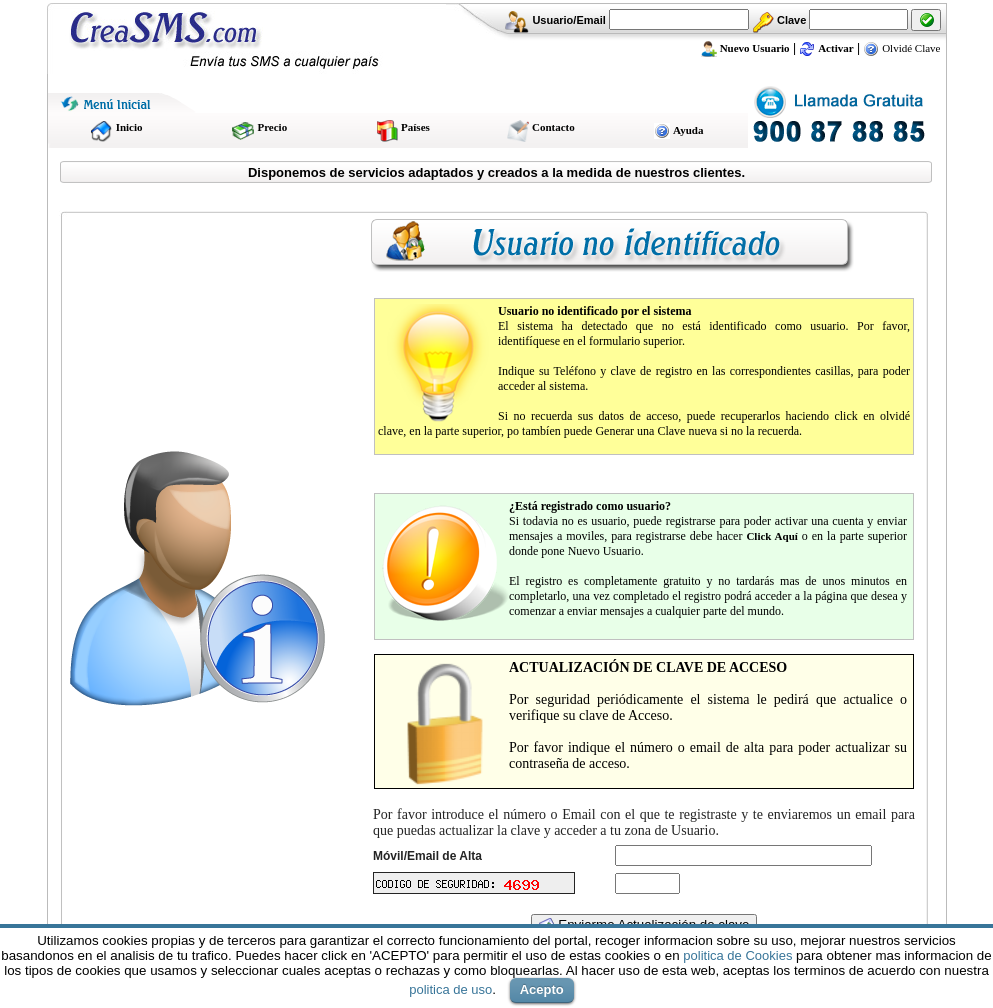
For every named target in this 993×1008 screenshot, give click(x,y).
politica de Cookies (737, 955)
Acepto (542, 989)
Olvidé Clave (901, 48)
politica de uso (450, 989)
